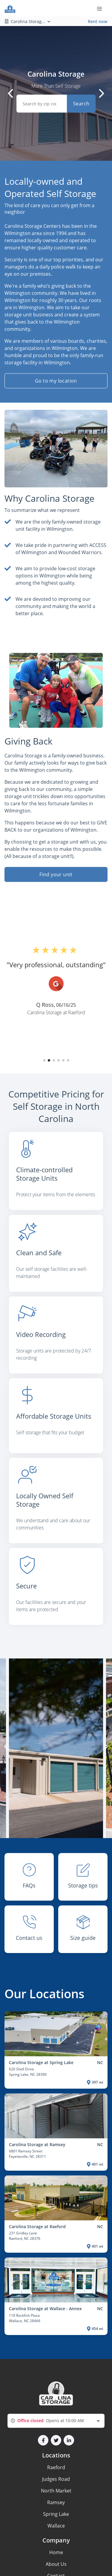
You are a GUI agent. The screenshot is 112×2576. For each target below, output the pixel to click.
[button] (44, 1060)
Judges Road (56, 2479)
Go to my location (56, 380)
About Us (56, 2564)
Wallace (56, 2525)
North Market (56, 2490)
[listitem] (56, 1173)
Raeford (56, 2467)
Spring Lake (56, 2514)
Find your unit (56, 874)
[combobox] (56, 2421)
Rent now (97, 21)
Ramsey (56, 2502)
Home (56, 2552)
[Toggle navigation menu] (101, 8)
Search (81, 103)
